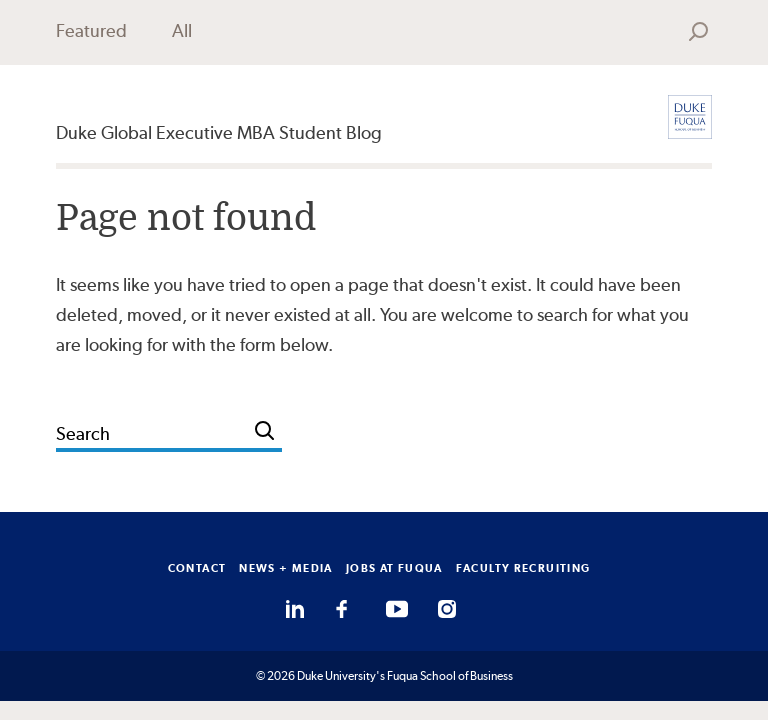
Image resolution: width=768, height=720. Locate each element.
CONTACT (197, 568)
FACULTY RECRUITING (523, 568)
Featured (91, 30)
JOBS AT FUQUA (394, 568)
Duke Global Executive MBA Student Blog (219, 132)
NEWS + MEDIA (286, 568)
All (182, 30)
